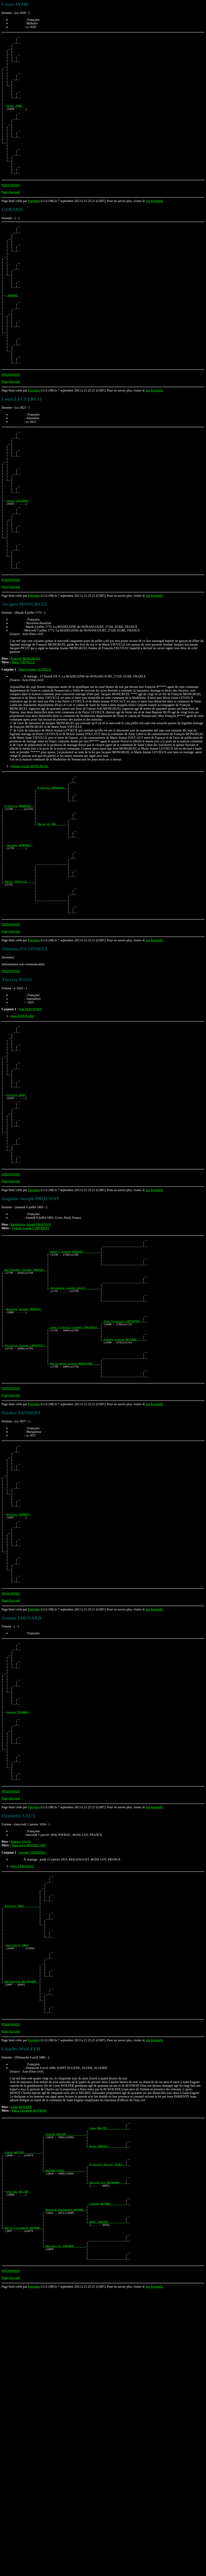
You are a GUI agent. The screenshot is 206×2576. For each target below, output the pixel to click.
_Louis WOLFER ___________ (22, 2415)
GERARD (12, 338)
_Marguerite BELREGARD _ (21, 2230)
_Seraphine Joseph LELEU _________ (74, 1440)
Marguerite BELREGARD (28, 2072)
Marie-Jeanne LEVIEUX (35, 754)
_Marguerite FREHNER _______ (65, 2527)
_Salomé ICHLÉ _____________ (65, 2436)
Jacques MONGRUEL (19, 945)
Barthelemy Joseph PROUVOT (30, 1366)
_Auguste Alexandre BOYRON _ (65, 2483)
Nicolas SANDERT (18, 1699)
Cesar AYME (15, 120)
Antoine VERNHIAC (32, 2080)
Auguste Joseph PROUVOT (24, 1466)
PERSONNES (11, 213)
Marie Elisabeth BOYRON (28, 2366)
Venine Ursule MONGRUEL (30, 851)
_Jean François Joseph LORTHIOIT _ (74, 1487)
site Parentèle (154, 229)
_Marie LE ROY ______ (52, 919)
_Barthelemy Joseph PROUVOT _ (25, 1418)
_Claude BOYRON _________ (107, 2476)
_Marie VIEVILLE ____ (19, 988)
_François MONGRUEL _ (52, 876)
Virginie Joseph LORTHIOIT (30, 1370)
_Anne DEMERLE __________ (107, 2407)
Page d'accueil (11, 220)
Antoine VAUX (20, 2069)
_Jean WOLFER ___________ (107, 2385)
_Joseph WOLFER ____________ (65, 2393)
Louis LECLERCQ (18, 572)
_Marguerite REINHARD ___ (107, 2451)
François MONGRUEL (25, 744)
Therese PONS (16, 1223)
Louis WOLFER (21, 2363)
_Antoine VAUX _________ (21, 2140)
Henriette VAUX (18, 2187)
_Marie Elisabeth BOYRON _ (22, 2505)
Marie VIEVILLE (23, 747)
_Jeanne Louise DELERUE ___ (122, 1502)
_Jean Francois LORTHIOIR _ (122, 1480)
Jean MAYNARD (30, 1123)
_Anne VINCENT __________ (107, 2498)
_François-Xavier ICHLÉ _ (107, 2429)
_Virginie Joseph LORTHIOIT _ (25, 1509)
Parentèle (34, 229)
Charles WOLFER (18, 2462)
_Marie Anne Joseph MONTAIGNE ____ (74, 1531)
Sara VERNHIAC (22, 2093)
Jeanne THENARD (18, 1925)
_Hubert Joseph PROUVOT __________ (74, 1397)
